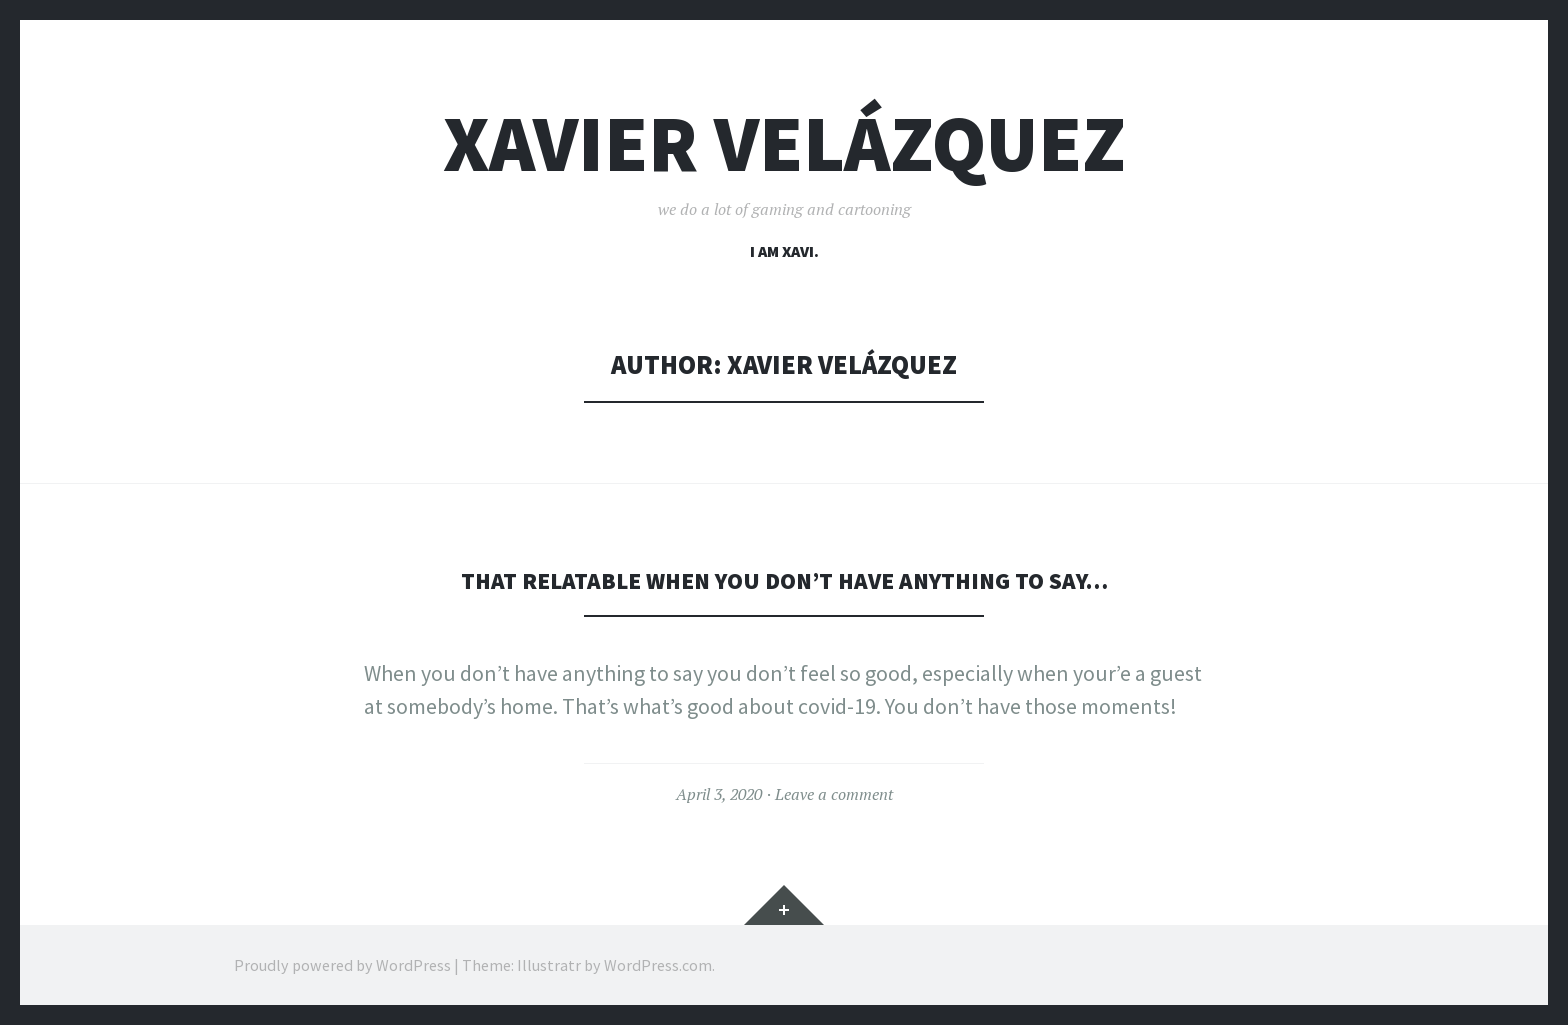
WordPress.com (658, 965)
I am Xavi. (784, 251)
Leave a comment (834, 794)
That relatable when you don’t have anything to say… (784, 579)
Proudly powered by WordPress (342, 965)
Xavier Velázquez (784, 143)
